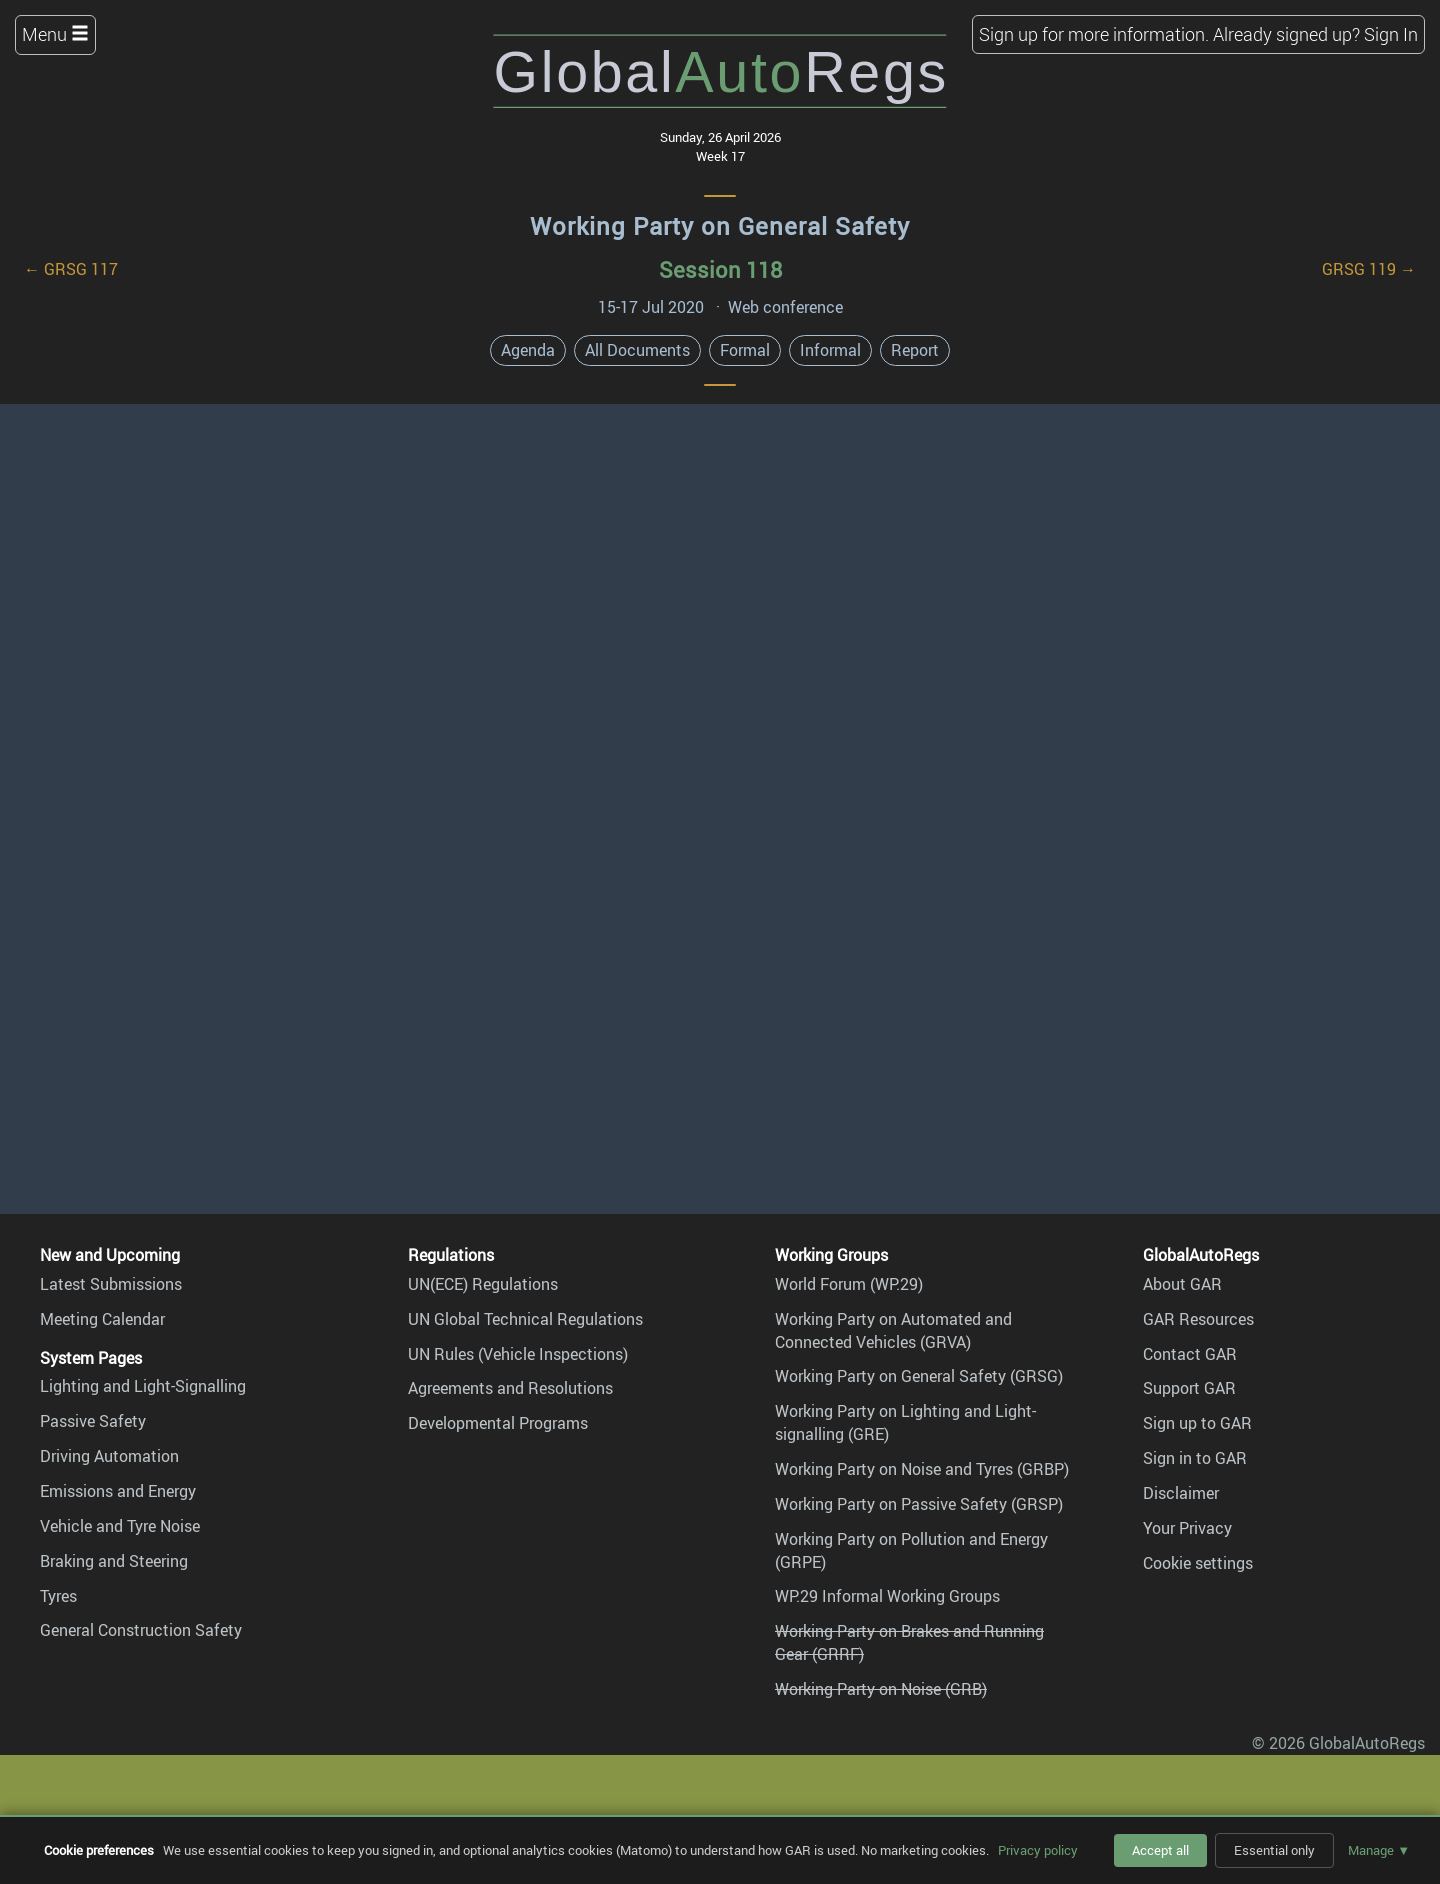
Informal (830, 350)
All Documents (637, 350)
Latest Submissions (111, 1284)
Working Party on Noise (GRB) (881, 1689)
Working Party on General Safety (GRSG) (919, 1376)
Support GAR (1189, 1388)
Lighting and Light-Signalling (143, 1386)
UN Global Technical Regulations (525, 1319)
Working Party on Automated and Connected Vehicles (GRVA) (893, 1330)
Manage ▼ (1379, 1850)
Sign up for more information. (1094, 34)
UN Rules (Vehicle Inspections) (518, 1354)
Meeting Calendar (102, 1319)
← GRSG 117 (71, 269)
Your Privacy (1187, 1528)
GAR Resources (1198, 1319)
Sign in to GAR (1195, 1458)
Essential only (1274, 1850)
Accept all (1160, 1850)
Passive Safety (93, 1421)
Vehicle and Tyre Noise (120, 1526)
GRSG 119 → (1369, 269)
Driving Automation (109, 1456)
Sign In (1391, 34)
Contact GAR (1190, 1354)
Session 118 (720, 269)
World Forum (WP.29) (849, 1284)
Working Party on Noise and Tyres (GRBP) (922, 1469)
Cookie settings (1198, 1563)
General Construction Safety (141, 1630)
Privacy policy (1038, 1850)
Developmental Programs (498, 1423)
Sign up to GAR (1197, 1423)
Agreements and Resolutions (510, 1388)
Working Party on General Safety (720, 226)
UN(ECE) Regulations (483, 1284)
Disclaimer (1181, 1493)
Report (915, 350)
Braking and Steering (114, 1561)
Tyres (58, 1596)
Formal (745, 350)
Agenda (528, 350)
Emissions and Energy (118, 1491)
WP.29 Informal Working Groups (887, 1596)
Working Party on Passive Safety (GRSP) (919, 1504)
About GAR (1182, 1284)
